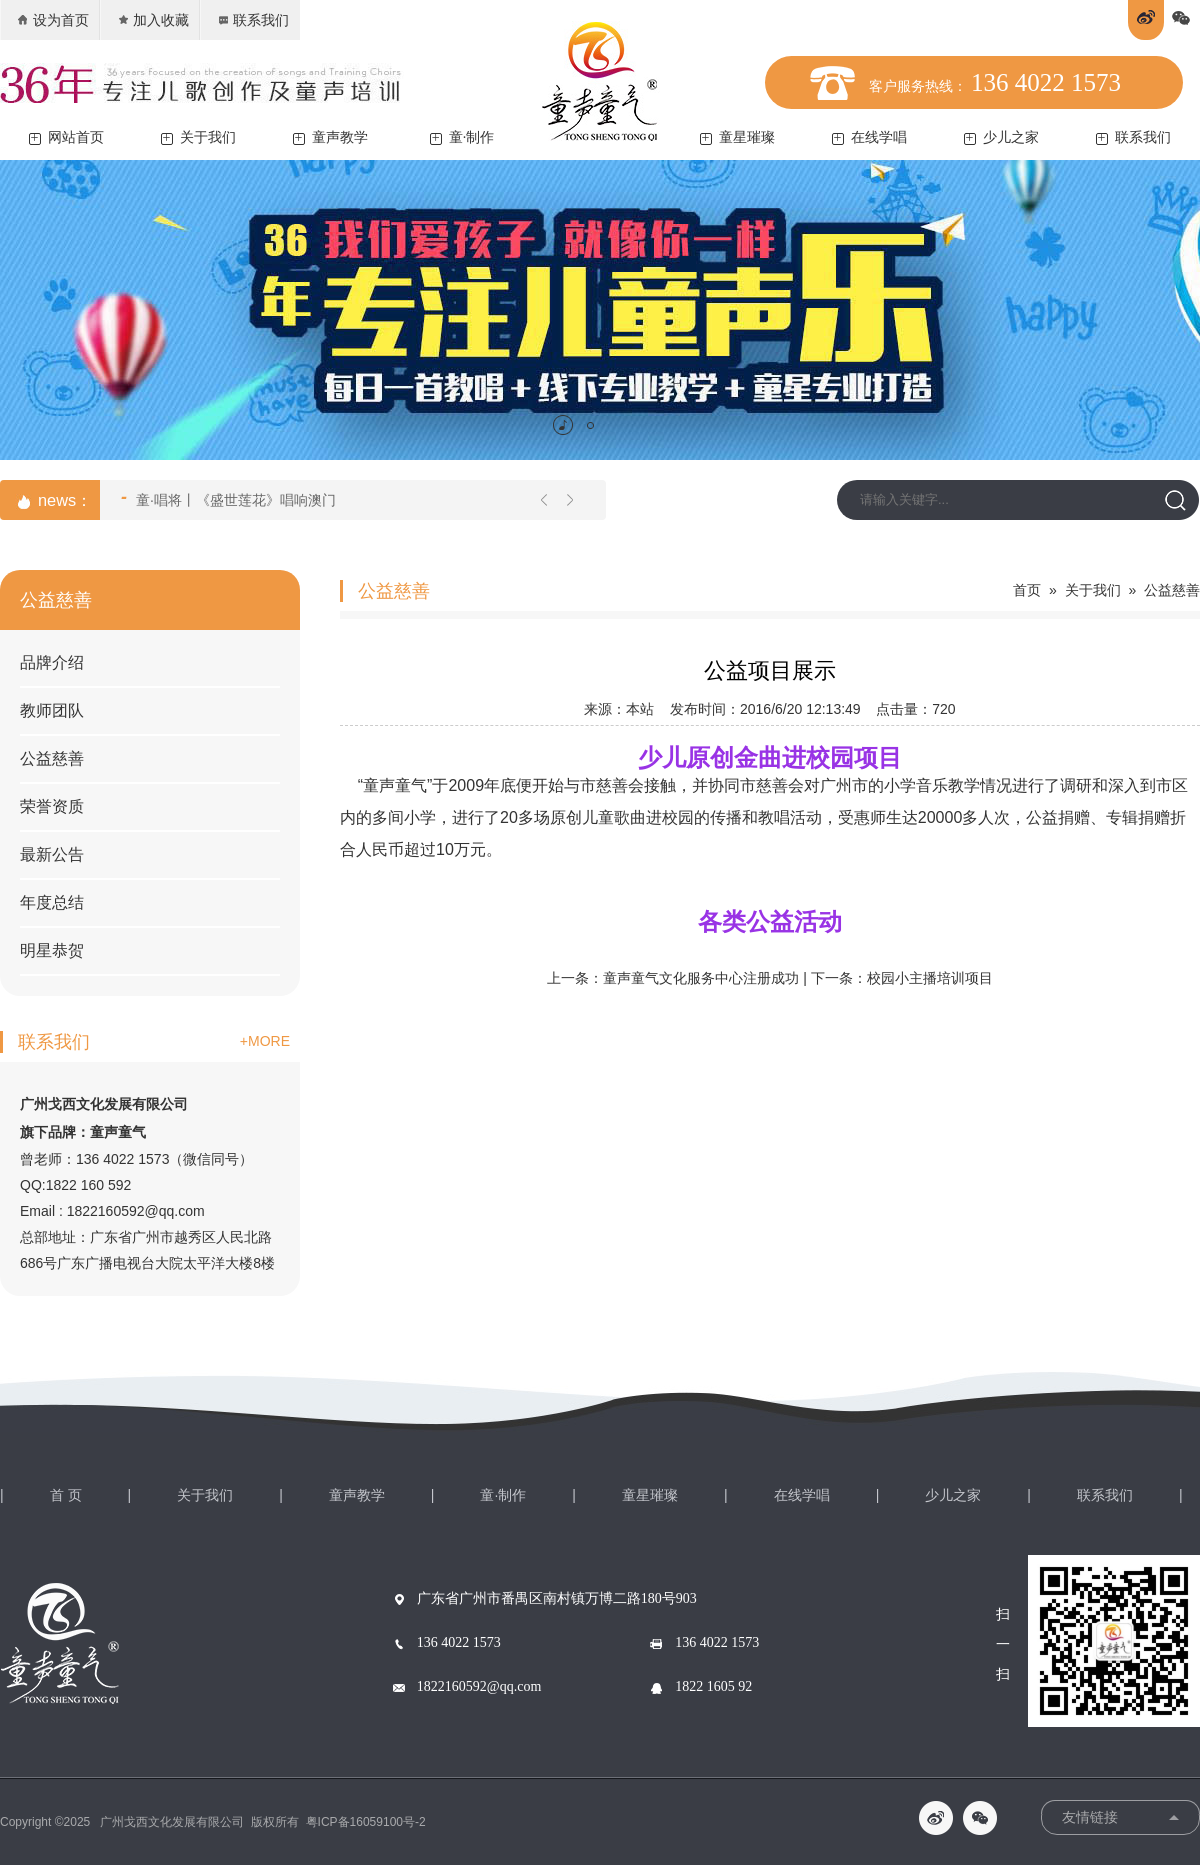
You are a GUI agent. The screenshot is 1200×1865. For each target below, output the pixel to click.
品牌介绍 (52, 662)
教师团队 (52, 710)
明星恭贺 (52, 950)
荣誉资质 (52, 806)
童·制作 (462, 137)
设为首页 (52, 20)
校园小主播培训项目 (930, 978)
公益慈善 (52, 758)
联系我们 (252, 20)
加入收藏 (152, 20)
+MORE (265, 1041)
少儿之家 (1001, 137)
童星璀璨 (737, 137)
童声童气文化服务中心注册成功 (701, 978)
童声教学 (330, 137)
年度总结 (52, 902)
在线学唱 (869, 137)
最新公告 (52, 854)
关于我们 (198, 137)
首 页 (66, 1495)
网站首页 (66, 137)
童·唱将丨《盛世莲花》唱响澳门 (228, 498)
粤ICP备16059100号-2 (366, 1822)
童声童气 (395, 785)
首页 (1027, 590)
